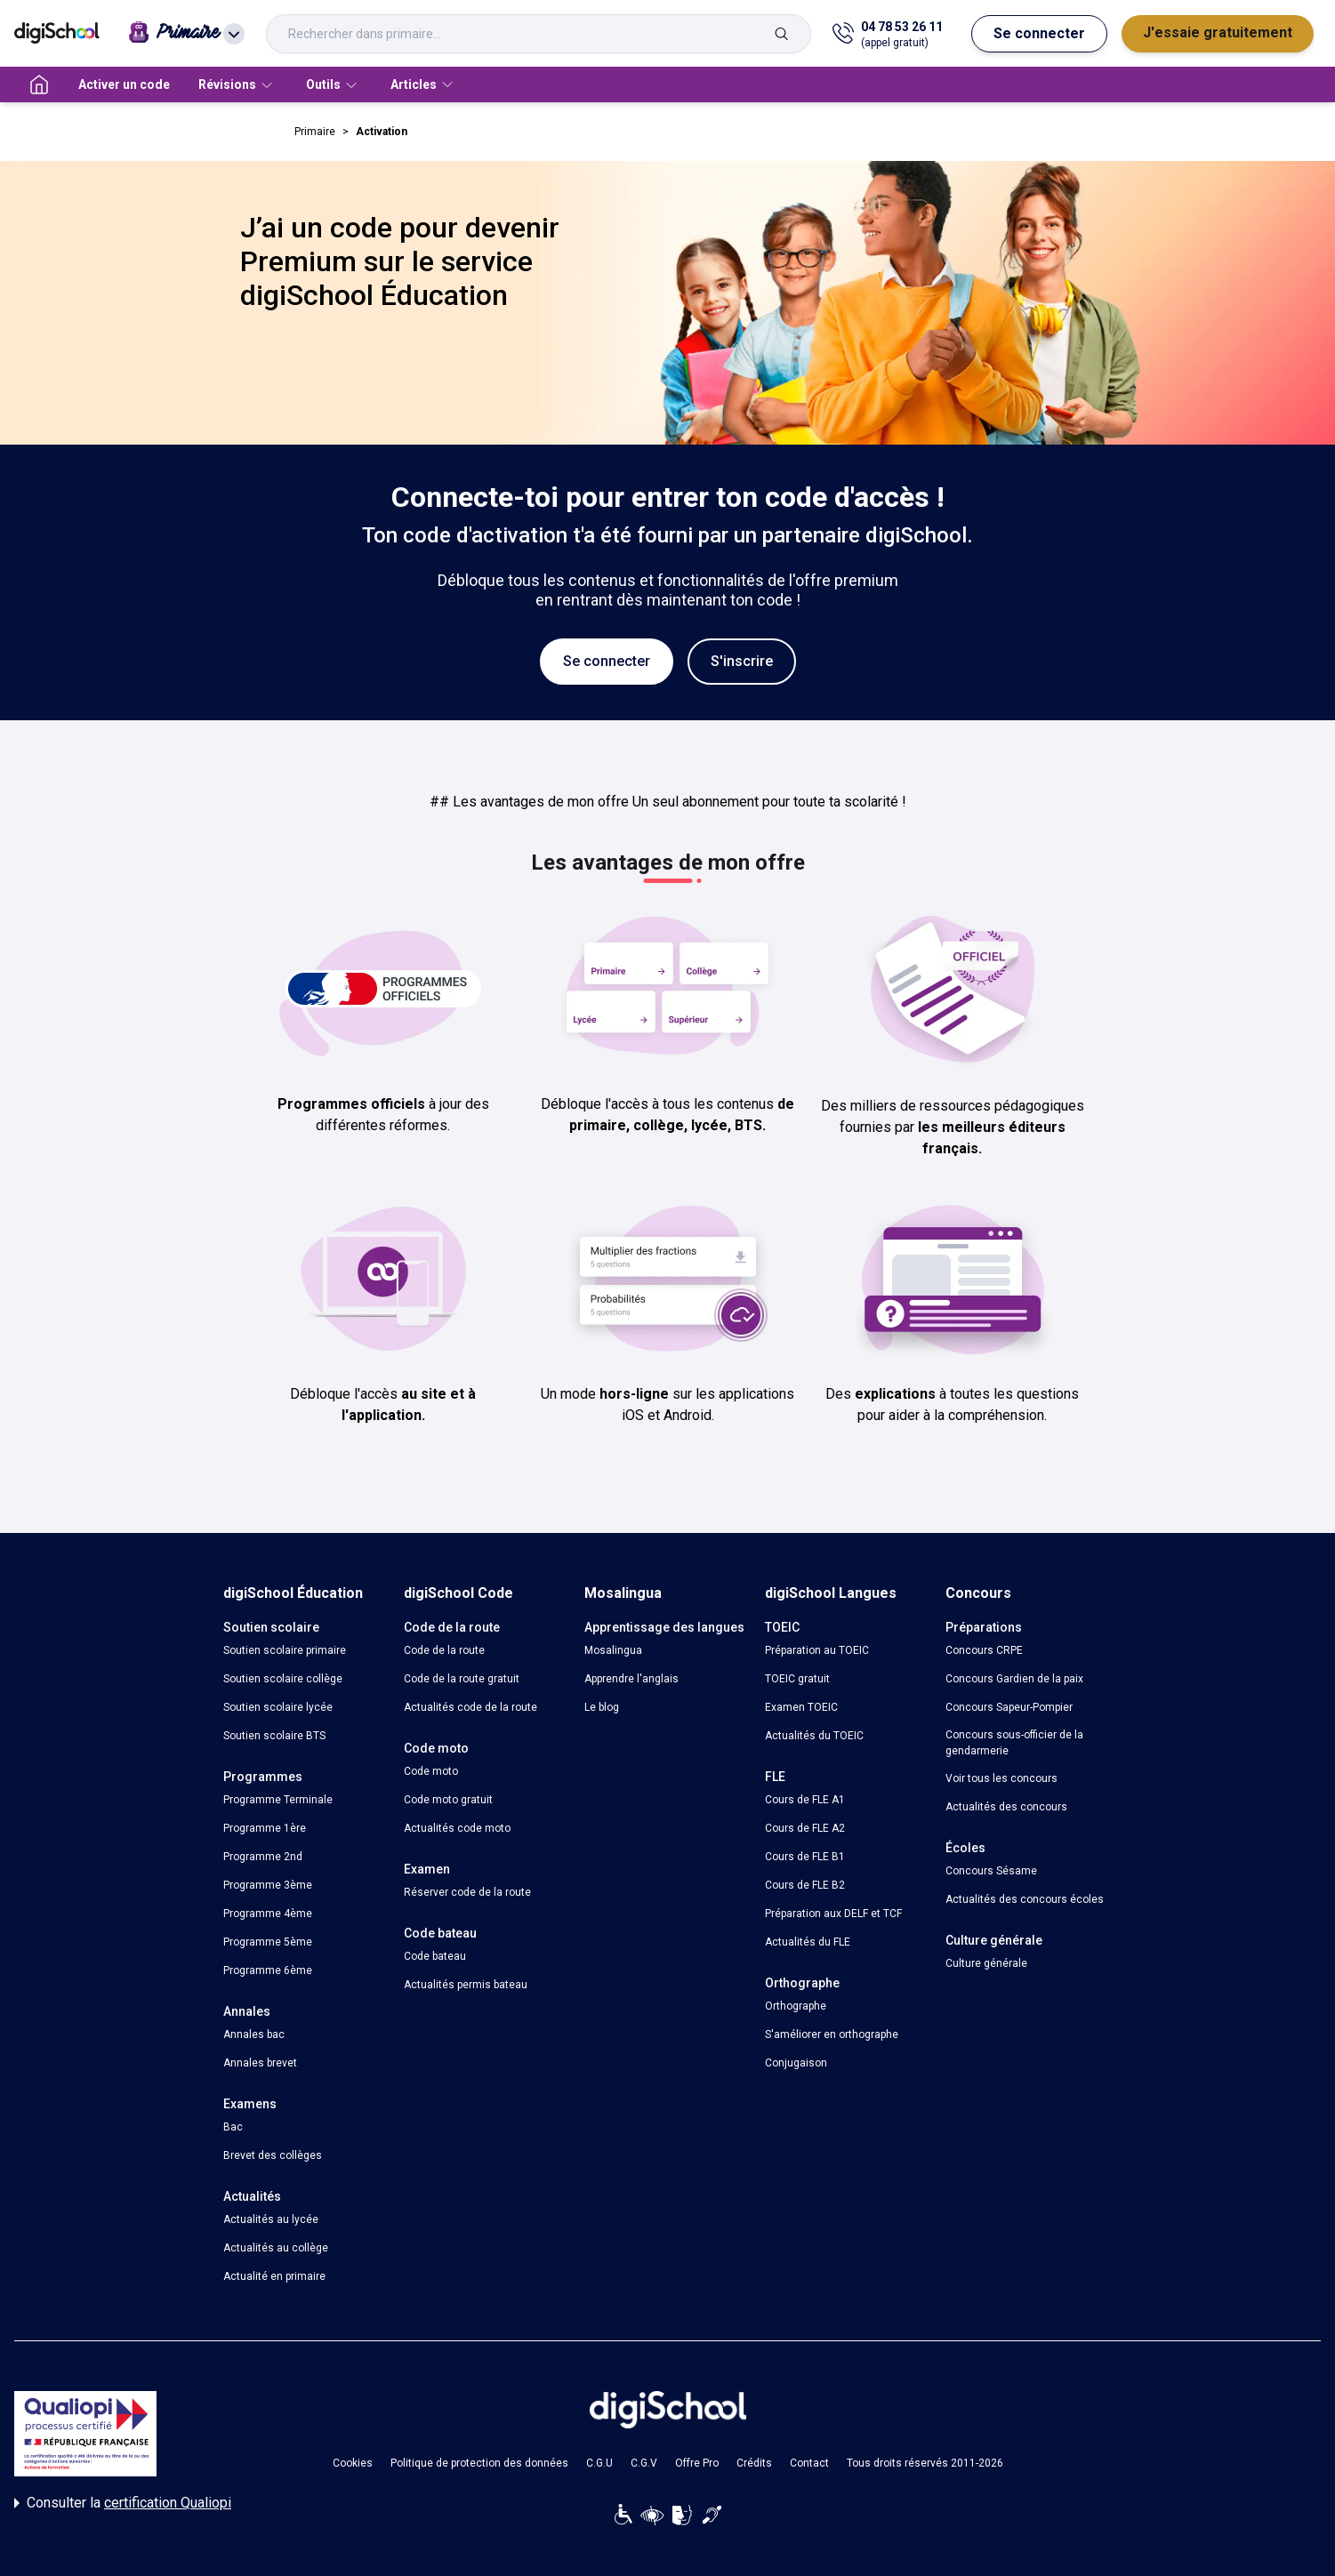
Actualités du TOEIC (814, 1735)
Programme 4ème (267, 1913)
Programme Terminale (278, 1800)
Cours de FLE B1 (805, 1856)
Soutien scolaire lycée (278, 1707)
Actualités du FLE (807, 1942)
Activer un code (124, 84)
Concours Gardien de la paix (1014, 1679)
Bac (233, 2127)
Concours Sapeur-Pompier (1009, 1707)
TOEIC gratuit (797, 1679)
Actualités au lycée (270, 2219)
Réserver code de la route (467, 1892)
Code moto (431, 1771)
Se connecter (1039, 33)
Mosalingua (613, 1650)
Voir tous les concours (1001, 1778)
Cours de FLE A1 (805, 1800)
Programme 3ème (267, 1885)
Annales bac (254, 2034)
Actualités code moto (457, 1828)
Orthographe (795, 2006)
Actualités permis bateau (465, 1984)
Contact (809, 2463)
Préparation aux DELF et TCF (833, 1913)
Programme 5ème (267, 1942)
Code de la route (444, 1650)
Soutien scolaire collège (282, 1679)
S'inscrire (742, 661)
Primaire (314, 131)
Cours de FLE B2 (805, 1885)
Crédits (754, 2463)
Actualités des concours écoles (1024, 1899)
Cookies (353, 2463)
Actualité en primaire (274, 2276)
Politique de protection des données (479, 2463)
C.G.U (599, 2463)
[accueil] (39, 84)
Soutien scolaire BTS (274, 1735)
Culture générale (986, 1963)
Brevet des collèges (272, 2155)
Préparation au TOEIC (817, 1650)
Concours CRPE (984, 1650)
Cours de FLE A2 (805, 1828)
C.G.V (644, 2463)
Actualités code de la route (470, 1707)
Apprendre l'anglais (631, 1679)
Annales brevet (260, 2063)
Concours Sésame (991, 1871)
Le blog (601, 1707)
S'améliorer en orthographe (831, 2034)
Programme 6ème (267, 1970)
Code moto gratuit (448, 1800)
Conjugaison (796, 2063)
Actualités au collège (275, 2248)
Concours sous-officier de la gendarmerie (1014, 1743)
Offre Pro (697, 2463)
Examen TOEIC (801, 1707)
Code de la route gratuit (461, 1679)
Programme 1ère (264, 1828)
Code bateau (435, 1956)
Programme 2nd (262, 1856)
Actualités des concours (1006, 1807)
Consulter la (122, 2503)
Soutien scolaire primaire (284, 1650)
